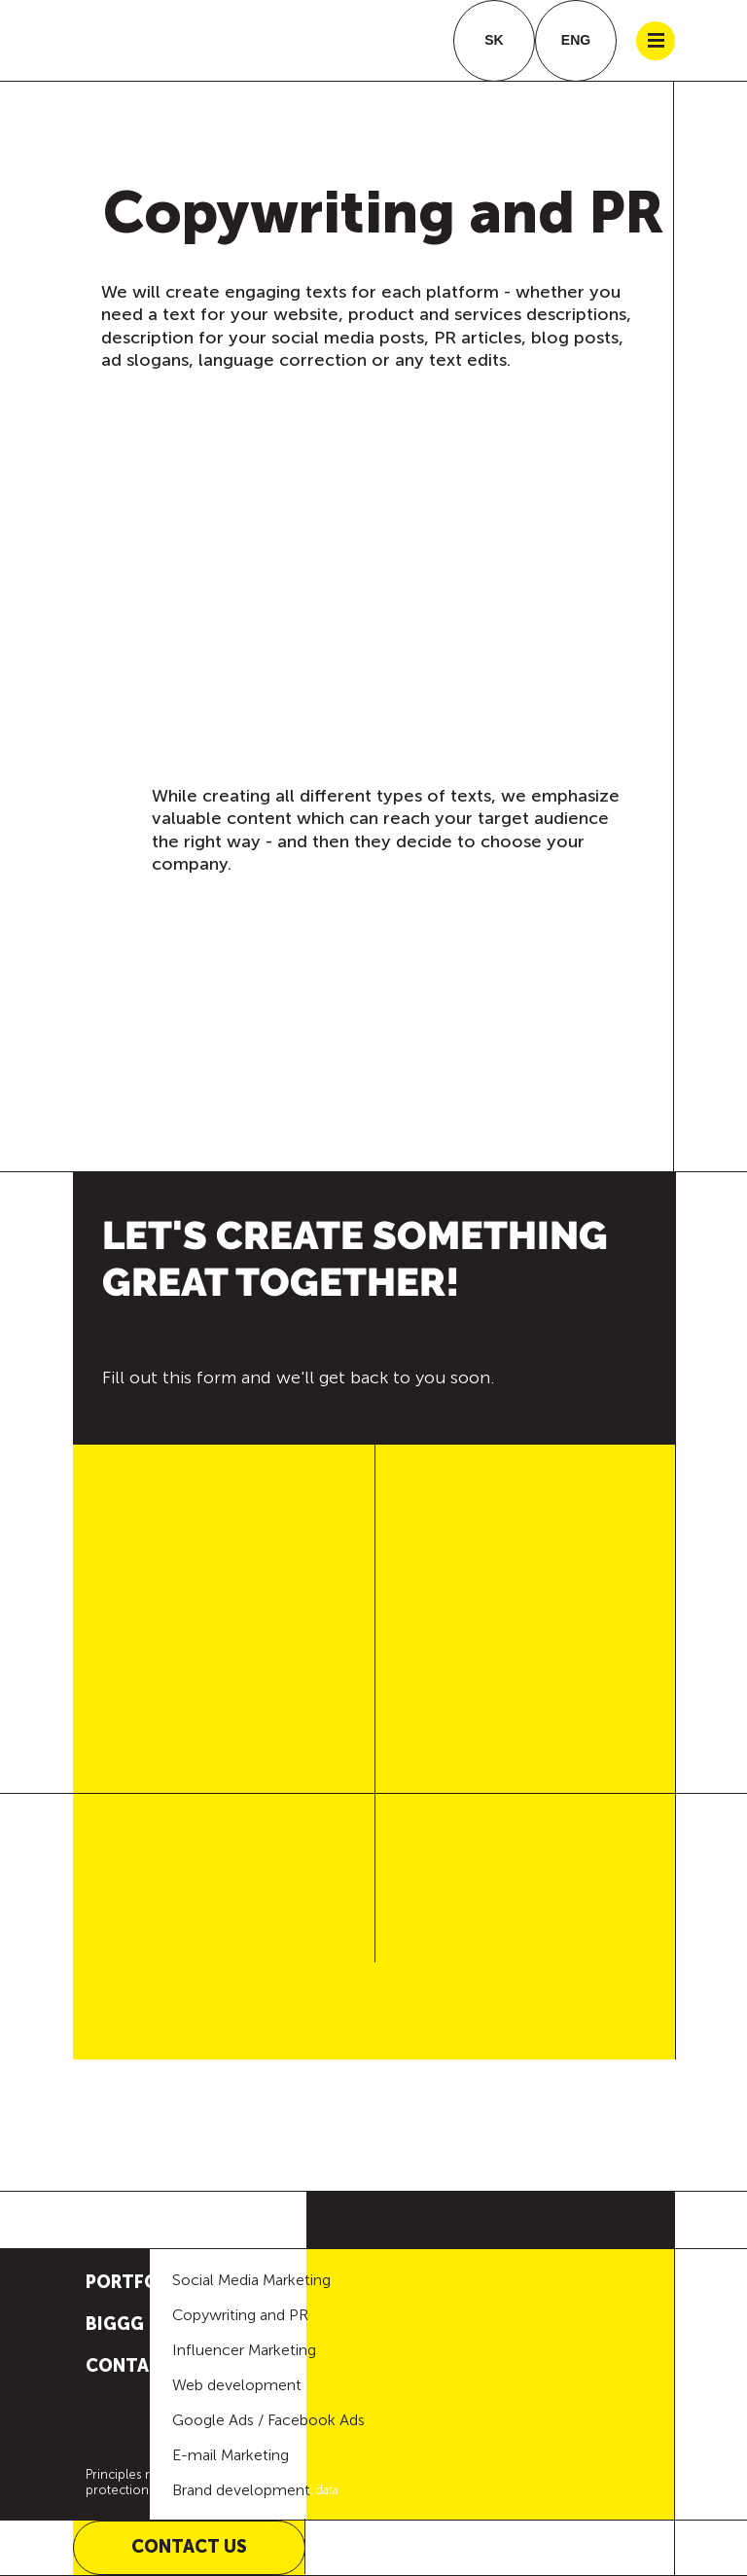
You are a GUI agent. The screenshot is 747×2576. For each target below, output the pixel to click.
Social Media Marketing (251, 2280)
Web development (237, 2385)
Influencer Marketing (244, 2350)
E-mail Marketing (230, 2455)
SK (493, 40)
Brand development (241, 2490)
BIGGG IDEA (137, 2324)
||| (656, 41)
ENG (575, 40)
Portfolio (137, 2282)
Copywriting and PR (240, 2315)
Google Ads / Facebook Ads (268, 2420)
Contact (130, 2366)
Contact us (189, 2547)
